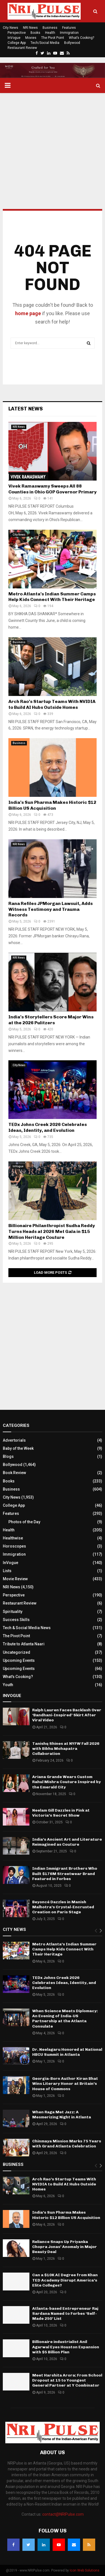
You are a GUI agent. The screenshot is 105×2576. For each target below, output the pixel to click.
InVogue (14, 38)
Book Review (14, 1472)
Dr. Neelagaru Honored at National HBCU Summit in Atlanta (67, 2052)
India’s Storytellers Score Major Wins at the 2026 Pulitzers (51, 1019)
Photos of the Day (24, 1522)
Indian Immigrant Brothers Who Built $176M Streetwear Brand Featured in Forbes (64, 1873)
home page (28, 313)
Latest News (25, 409)
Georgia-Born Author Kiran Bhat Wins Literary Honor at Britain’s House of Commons (65, 2083)
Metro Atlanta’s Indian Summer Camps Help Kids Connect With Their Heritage (52, 596)
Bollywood (72, 43)
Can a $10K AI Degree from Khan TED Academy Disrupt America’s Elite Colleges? (65, 2280)
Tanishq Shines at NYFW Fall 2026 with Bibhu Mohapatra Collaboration (65, 1748)
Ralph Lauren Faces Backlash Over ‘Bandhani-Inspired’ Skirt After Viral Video (66, 1715)
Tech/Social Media (45, 43)
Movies (30, 38)
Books (35, 33)
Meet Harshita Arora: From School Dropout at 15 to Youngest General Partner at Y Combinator (67, 2380)
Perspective (17, 33)
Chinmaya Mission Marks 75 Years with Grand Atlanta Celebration (66, 2144)
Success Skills (16, 1619)
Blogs (8, 1456)
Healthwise (13, 1538)
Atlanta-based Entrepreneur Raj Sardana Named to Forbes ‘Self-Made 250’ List (65, 2313)
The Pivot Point (52, 38)
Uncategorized (16, 1652)
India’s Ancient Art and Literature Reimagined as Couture (67, 1842)
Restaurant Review (22, 48)
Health (50, 33)
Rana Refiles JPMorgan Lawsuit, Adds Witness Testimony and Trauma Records (50, 909)
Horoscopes (14, 1546)
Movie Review (15, 1579)
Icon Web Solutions (84, 2570)
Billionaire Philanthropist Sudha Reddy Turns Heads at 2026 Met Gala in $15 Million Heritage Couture (51, 1231)
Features (69, 28)
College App (17, 43)
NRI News (30, 28)
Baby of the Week (18, 1448)
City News (10, 28)
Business (50, 28)
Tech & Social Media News (27, 1628)
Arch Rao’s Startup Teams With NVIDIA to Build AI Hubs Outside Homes (51, 704)
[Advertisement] (52, 151)
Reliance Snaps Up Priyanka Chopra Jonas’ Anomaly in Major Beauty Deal (64, 2246)
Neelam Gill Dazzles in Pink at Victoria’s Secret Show (61, 1813)
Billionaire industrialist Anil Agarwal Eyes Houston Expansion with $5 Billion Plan (65, 2346)
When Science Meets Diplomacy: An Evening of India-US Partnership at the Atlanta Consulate (65, 2019)
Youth (8, 1685)
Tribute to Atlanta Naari (24, 1644)
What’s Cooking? (81, 38)
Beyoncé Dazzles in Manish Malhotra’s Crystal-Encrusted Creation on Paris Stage (63, 1907)
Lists (7, 1571)
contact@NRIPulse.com (63, 2514)
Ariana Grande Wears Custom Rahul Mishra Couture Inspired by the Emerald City (66, 1781)
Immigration (69, 33)
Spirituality (12, 1611)
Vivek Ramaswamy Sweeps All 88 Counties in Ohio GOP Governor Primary (52, 489)
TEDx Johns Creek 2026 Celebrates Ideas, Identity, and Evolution (47, 1127)
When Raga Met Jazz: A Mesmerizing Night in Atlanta (61, 2114)
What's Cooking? (18, 1676)
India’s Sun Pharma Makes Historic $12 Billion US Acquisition (52, 805)
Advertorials (14, 1440)
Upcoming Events (19, 1660)
